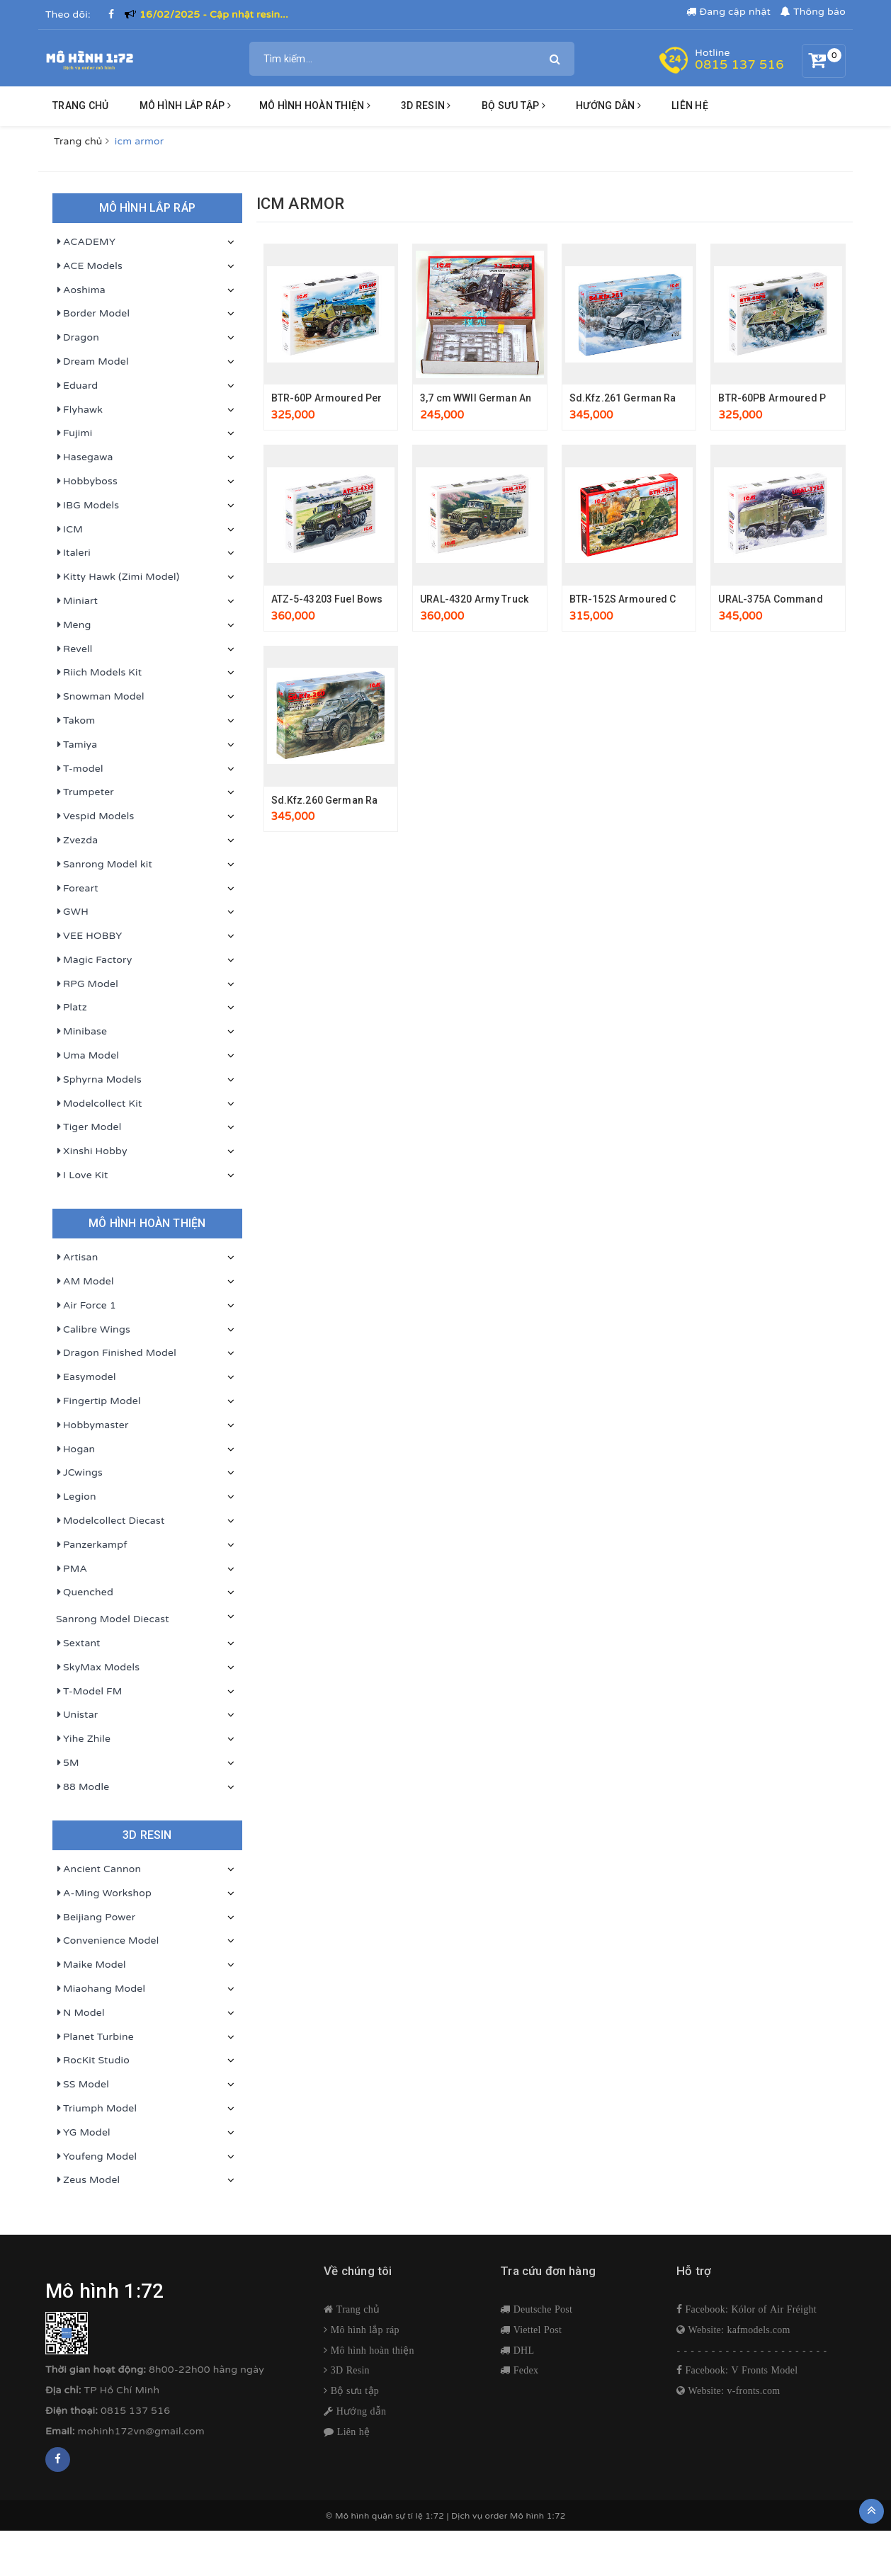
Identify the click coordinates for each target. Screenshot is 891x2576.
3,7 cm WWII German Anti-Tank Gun (502, 398)
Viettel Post (536, 2330)
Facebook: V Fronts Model (740, 2370)
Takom (75, 720)
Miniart (77, 601)
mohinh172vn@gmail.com (141, 2431)
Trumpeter (85, 792)
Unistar (77, 1714)
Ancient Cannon (98, 1869)
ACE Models (89, 266)
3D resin (426, 105)
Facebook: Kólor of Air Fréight (749, 2309)
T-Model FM (89, 1691)
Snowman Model (100, 696)
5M (67, 1763)
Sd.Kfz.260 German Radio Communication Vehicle (390, 800)
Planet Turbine (95, 2037)
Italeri (73, 553)
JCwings (79, 1472)
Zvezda (77, 840)
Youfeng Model (96, 2156)
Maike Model (91, 1964)
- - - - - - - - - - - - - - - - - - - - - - (751, 2350)
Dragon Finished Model (116, 1353)
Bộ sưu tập (353, 2390)
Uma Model (87, 1055)
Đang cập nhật (728, 12)
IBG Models (87, 505)
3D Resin (349, 2370)
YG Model (83, 2132)
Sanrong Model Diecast (112, 1619)
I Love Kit (82, 1175)
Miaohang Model (100, 1989)
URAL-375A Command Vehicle (789, 599)
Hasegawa (84, 457)
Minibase (81, 1031)
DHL (522, 2350)
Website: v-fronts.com (732, 2390)
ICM (69, 529)
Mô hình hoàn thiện (314, 105)
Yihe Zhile (83, 1739)
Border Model (93, 313)
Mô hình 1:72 (538, 2516)
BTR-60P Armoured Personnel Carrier (361, 398)
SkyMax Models (98, 1667)
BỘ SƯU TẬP (513, 105)
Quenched (84, 1592)
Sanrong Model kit (104, 864)
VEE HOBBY (89, 936)
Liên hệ (689, 105)
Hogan (75, 1449)
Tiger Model (88, 1127)
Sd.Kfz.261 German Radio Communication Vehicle (688, 398)
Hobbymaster (92, 1425)
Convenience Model (107, 1940)
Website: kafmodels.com (737, 2330)
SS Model (82, 2084)
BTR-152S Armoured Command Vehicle (663, 599)
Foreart (77, 888)
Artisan (77, 1257)
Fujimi (74, 433)
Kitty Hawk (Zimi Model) (117, 577)
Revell (74, 649)
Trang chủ (80, 105)
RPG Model (87, 984)
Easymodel (86, 1377)
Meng (73, 625)
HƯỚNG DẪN (608, 105)
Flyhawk (79, 409)
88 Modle (82, 1787)
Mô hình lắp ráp (185, 105)
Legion (76, 1496)
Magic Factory (94, 960)
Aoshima (81, 290)
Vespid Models (95, 816)
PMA (71, 1569)
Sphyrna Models (99, 1079)
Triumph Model (96, 2108)
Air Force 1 (86, 1305)
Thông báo (813, 12)
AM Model (85, 1281)
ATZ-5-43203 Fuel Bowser (332, 599)
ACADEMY (85, 242)
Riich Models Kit (99, 672)
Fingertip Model (98, 1401)
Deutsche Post (541, 2309)
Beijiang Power (95, 1917)
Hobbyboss (87, 481)
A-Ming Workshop (104, 1893)
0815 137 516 (739, 64)
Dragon (77, 337)
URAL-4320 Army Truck (474, 599)
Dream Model (92, 361)
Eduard (77, 385)
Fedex (524, 2370)
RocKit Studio (93, 2060)
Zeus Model (88, 2180)
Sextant (78, 1643)
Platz (71, 1007)
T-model (79, 768)
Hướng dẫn (360, 2411)
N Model (80, 2013)
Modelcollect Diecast (110, 1520)
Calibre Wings (93, 1329)
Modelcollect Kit (99, 1103)
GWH (72, 912)
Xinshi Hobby (91, 1151)
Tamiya (76, 744)
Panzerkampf (91, 1545)
